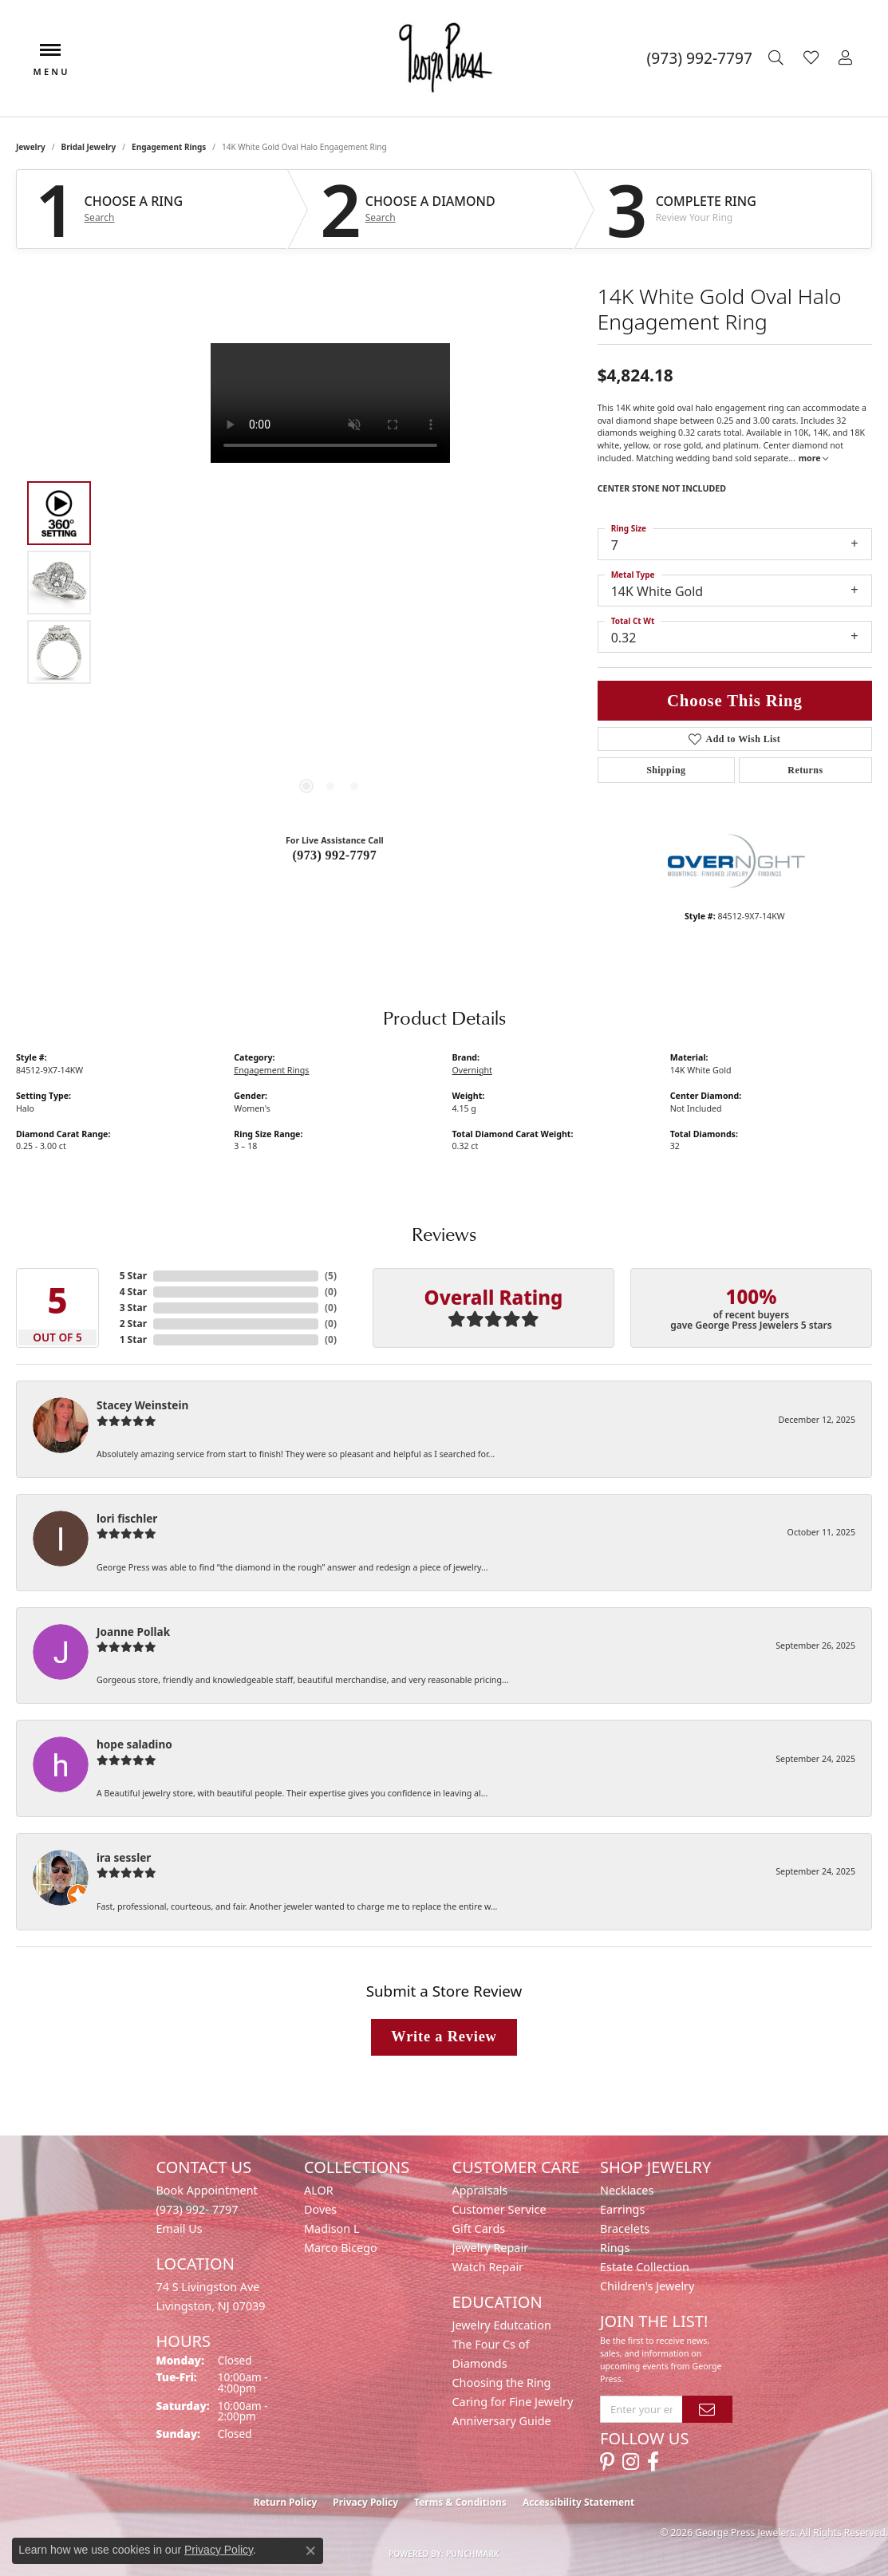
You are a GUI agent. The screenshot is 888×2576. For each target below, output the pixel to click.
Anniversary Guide (501, 2420)
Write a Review (443, 2037)
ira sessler (124, 1857)
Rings (614, 2247)
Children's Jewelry (647, 2286)
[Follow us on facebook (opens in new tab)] (653, 2461)
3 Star (133, 1307)
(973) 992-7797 (335, 855)
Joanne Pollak (133, 1631)
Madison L (331, 2228)
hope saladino (134, 1744)
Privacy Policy (365, 2502)
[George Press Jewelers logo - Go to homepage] (444, 58)
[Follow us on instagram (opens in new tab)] (630, 2461)
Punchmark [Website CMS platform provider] (472, 2553)
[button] (777, 58)
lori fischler (127, 1518)
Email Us (179, 2228)
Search (100, 217)
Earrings (622, 2209)
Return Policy (286, 2502)
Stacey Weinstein (142, 1404)
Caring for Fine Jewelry (513, 2401)
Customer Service (499, 2209)
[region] (330, 582)
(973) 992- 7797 (197, 2209)
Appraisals (480, 2190)
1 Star (133, 1339)
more (814, 458)
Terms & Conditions (460, 2502)
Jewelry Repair (490, 2247)
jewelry (30, 146)
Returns (805, 770)
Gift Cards (479, 2228)
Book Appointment (207, 2190)
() (331, 1275)
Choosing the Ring (501, 2382)
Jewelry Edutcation (501, 2325)
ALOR (318, 2190)
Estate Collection (644, 2266)
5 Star (133, 1275)
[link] (699, 58)
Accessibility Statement (578, 2502)
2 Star (133, 1323)
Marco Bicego (340, 2247)
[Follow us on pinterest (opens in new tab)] (607, 2461)
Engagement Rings (169, 146)
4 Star (133, 1291)
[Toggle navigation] (50, 58)
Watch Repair (488, 2266)
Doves (320, 2209)
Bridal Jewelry (88, 146)
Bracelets (624, 2228)
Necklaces (626, 2190)
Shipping (665, 770)
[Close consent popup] (310, 2550)
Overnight (472, 1070)
